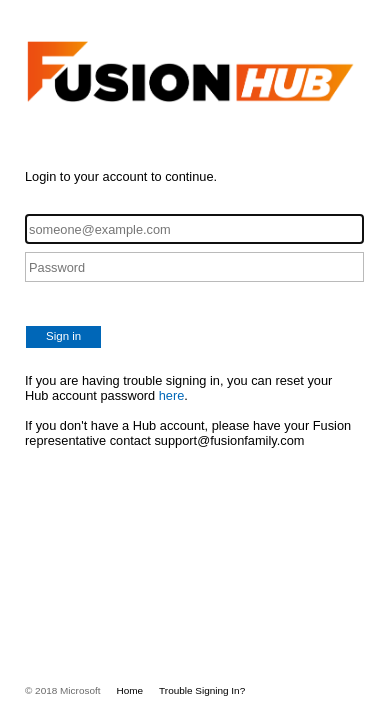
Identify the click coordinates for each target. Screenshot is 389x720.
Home (130, 690)
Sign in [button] (63, 336)
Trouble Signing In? (202, 690)
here (172, 395)
